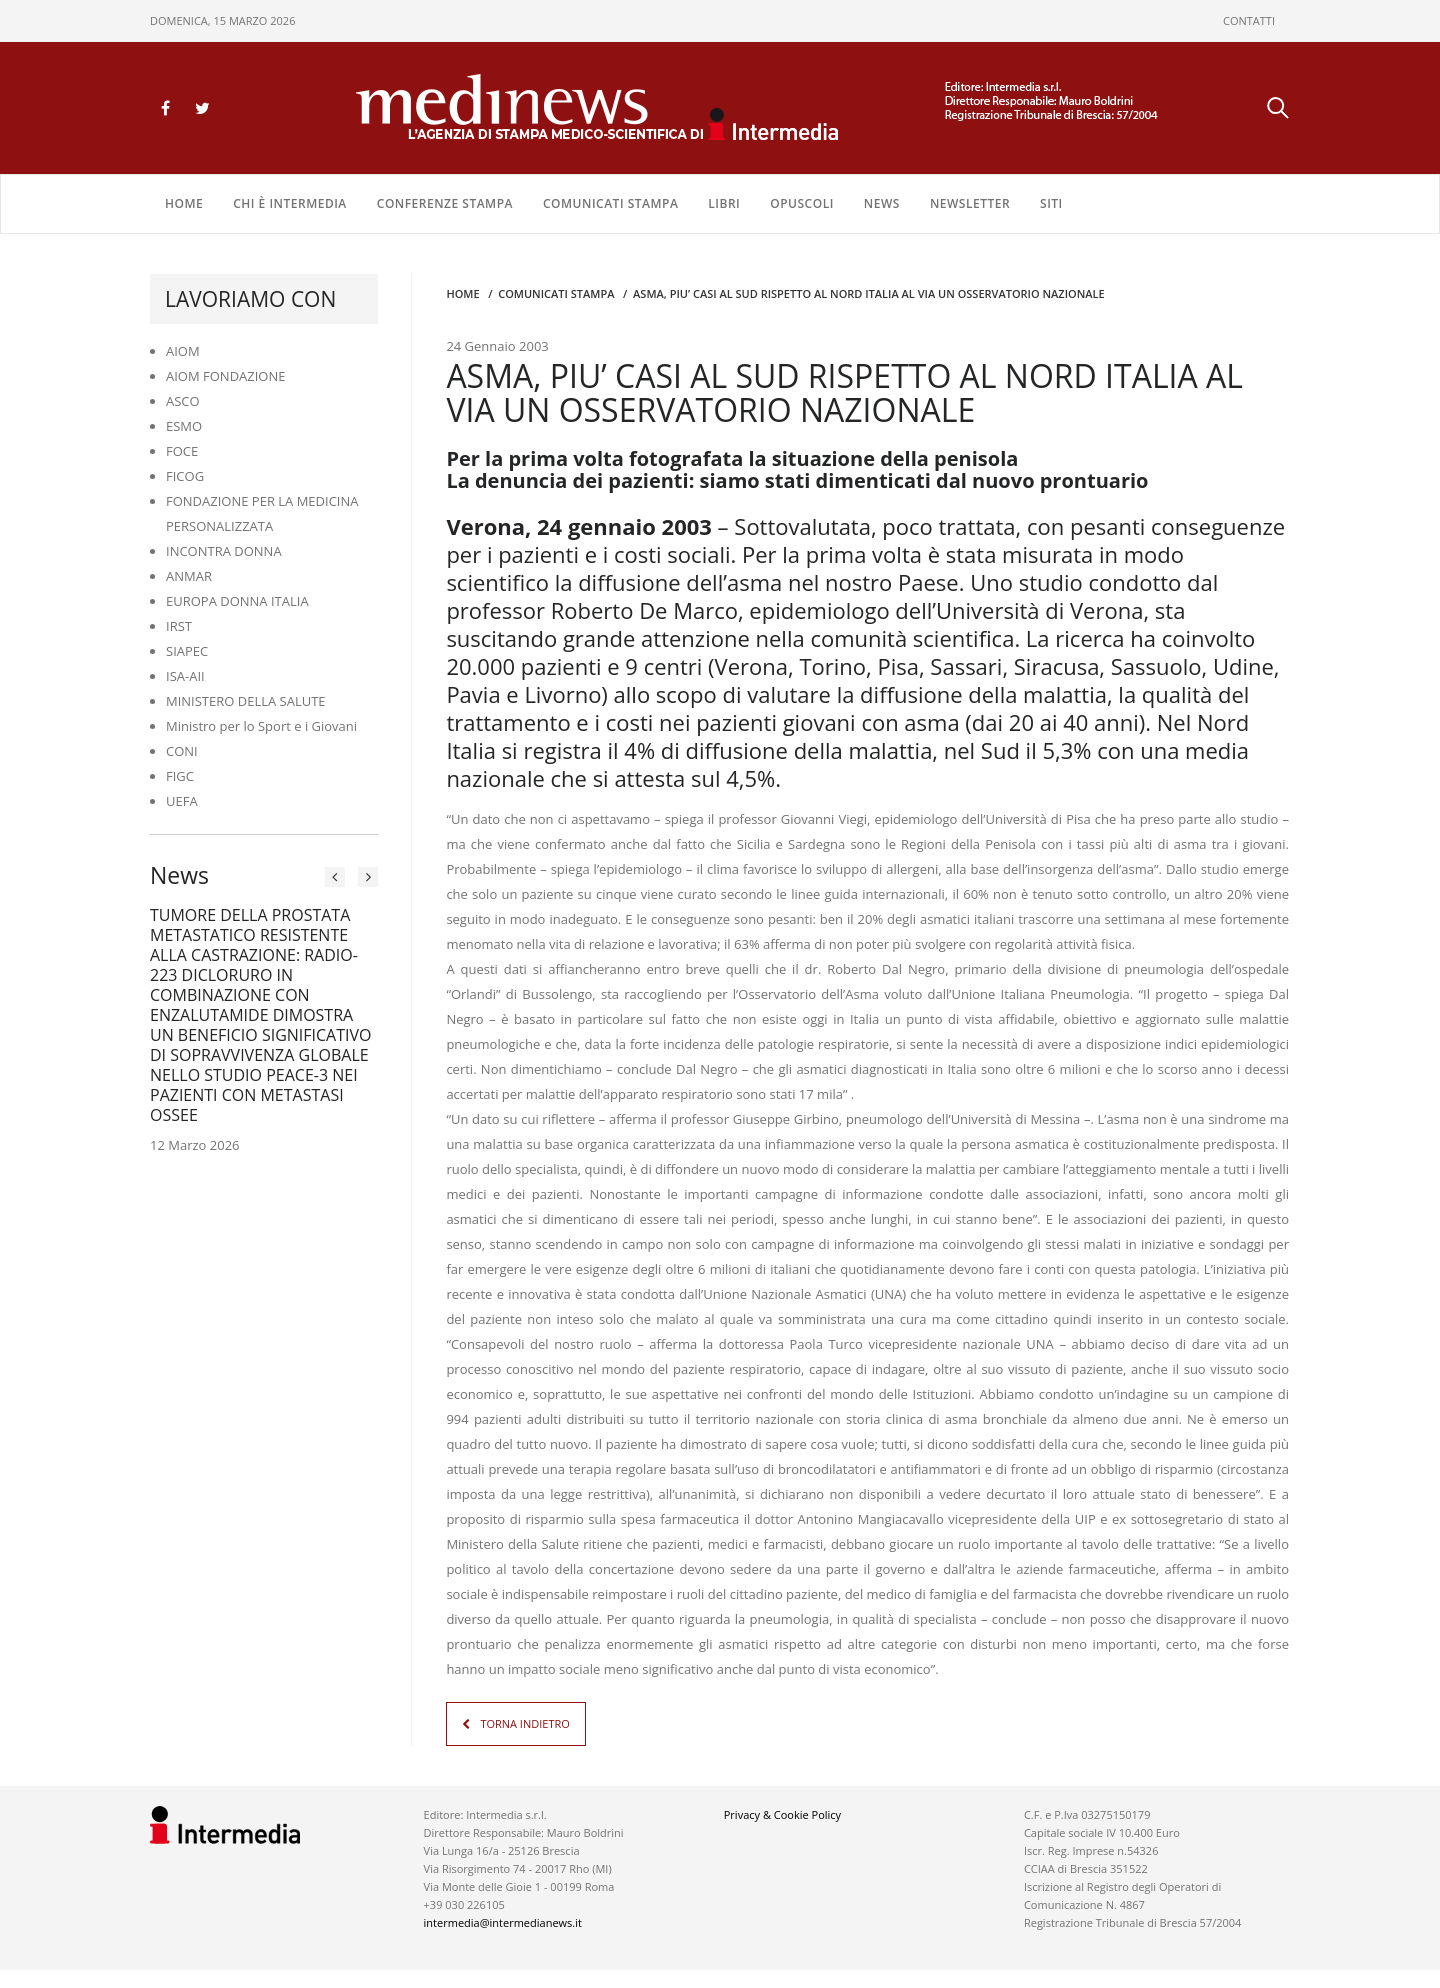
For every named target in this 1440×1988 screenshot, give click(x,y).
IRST (179, 624)
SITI (1051, 201)
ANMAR (189, 574)
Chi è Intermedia (290, 201)
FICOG (185, 474)
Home (184, 201)
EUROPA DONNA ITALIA (237, 599)
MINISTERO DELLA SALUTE (246, 699)
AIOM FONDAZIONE (226, 374)
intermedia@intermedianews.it (503, 1920)
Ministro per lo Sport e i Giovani (261, 724)
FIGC (180, 774)
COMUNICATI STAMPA (610, 201)
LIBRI (724, 201)
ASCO (183, 399)
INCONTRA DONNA (224, 549)
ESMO (184, 424)
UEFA (182, 799)
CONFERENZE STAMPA (445, 201)
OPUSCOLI (802, 201)
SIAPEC (187, 649)
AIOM (183, 349)
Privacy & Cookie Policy (782, 1812)
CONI (182, 749)
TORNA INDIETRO (524, 1721)
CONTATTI (1249, 20)
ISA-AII (185, 674)
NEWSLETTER (970, 201)
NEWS (882, 201)
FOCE (182, 449)
